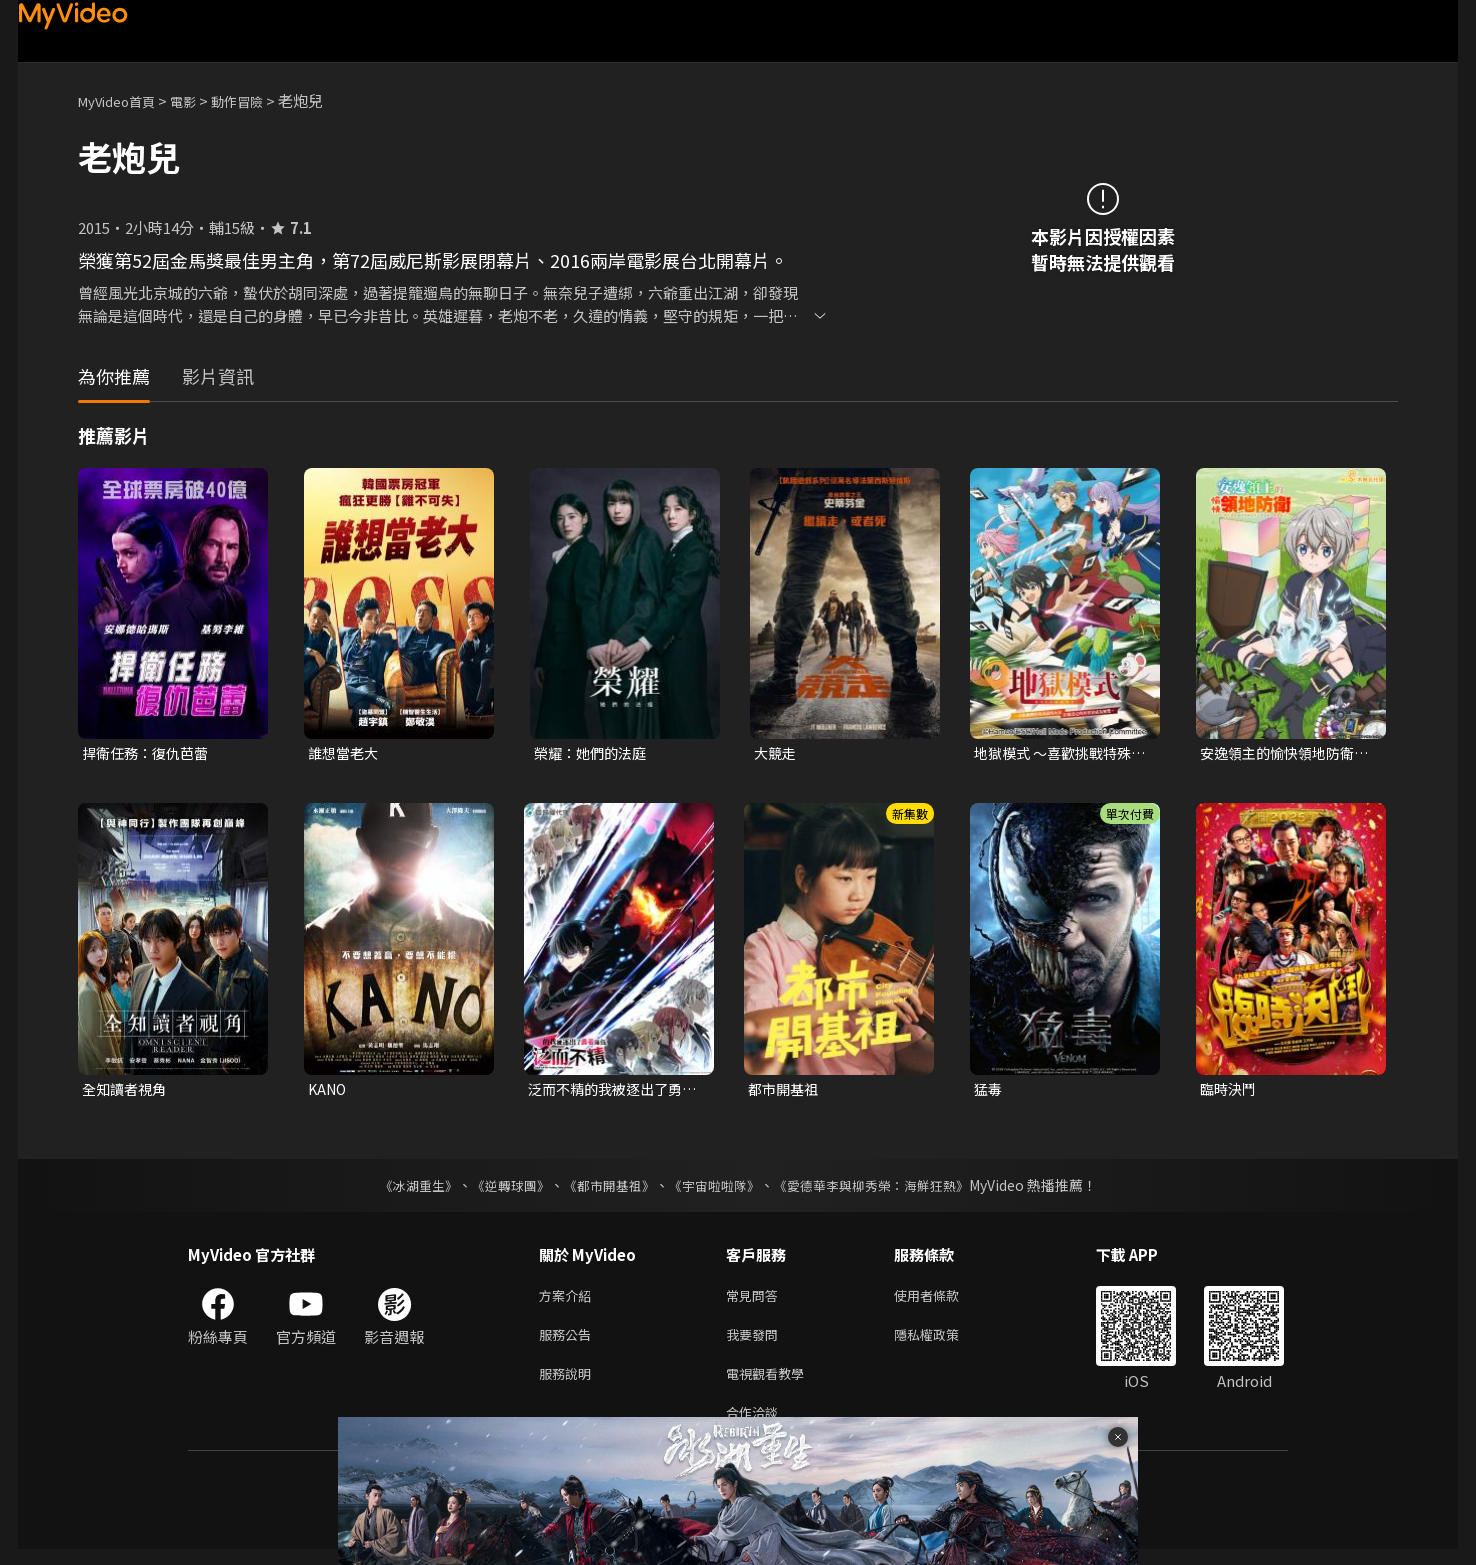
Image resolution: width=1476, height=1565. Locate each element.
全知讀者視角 (127, 1091)
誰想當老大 (345, 753)
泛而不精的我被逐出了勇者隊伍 (610, 1092)
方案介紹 (569, 1300)
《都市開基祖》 (604, 1189)
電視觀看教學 (771, 1384)
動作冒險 (259, 100)
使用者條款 (943, 1300)
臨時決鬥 (1230, 1091)
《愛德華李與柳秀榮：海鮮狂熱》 (884, 1189)
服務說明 (569, 1384)
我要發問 (756, 1342)
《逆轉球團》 (499, 1189)
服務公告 (569, 1342)
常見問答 (756, 1300)
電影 (199, 100)
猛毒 (989, 1091)
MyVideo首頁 (123, 100)
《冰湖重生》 (401, 1189)
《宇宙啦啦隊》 (716, 1189)
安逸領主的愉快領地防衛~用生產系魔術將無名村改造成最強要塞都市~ (1286, 754)
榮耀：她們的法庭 (594, 753)
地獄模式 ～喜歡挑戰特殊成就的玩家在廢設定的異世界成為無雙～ (1058, 754)
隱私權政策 (943, 1342)
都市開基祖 (785, 1091)
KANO (329, 1091)
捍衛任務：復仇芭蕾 (149, 753)
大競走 (776, 753)
